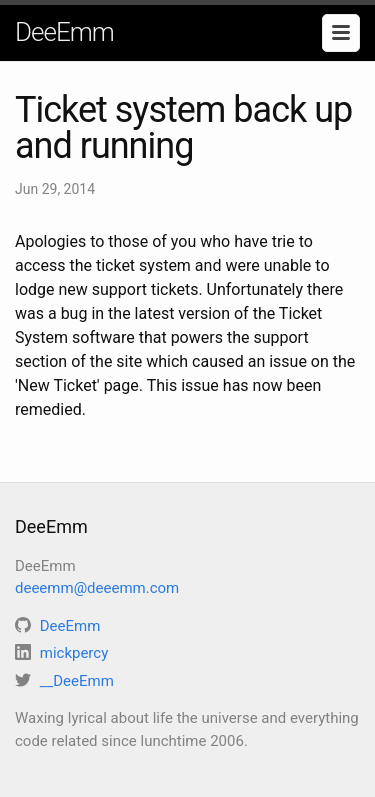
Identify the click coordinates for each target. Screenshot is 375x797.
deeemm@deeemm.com (97, 588)
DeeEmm (64, 32)
